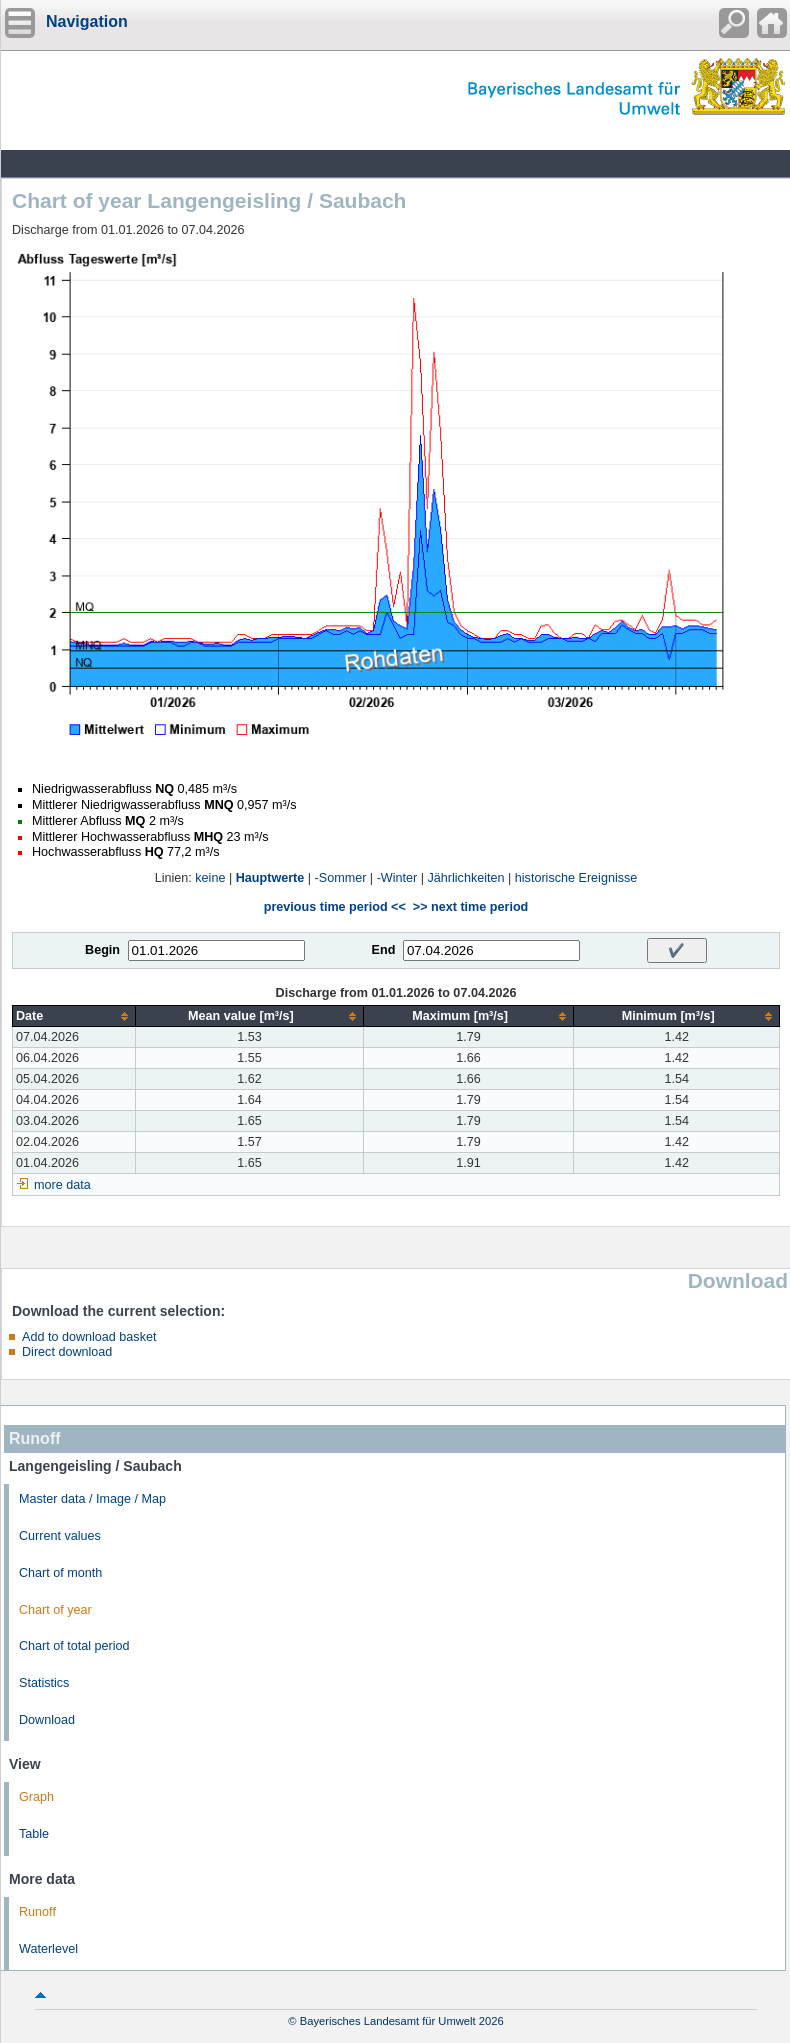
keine (210, 878)
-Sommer (341, 878)
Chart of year (55, 1610)
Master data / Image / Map (92, 1499)
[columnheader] (74, 1016)
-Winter (397, 878)
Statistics (44, 1683)
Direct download (67, 1352)
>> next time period (470, 907)
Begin (102, 950)
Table (34, 1834)
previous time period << (335, 907)
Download (47, 1720)
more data (62, 1185)
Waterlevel (48, 1949)
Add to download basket (89, 1337)
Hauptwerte (270, 878)
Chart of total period (74, 1646)
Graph (36, 1797)
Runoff (37, 1912)
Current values (60, 1536)
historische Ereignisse (576, 878)
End (384, 950)
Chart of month (60, 1573)
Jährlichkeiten (466, 878)
